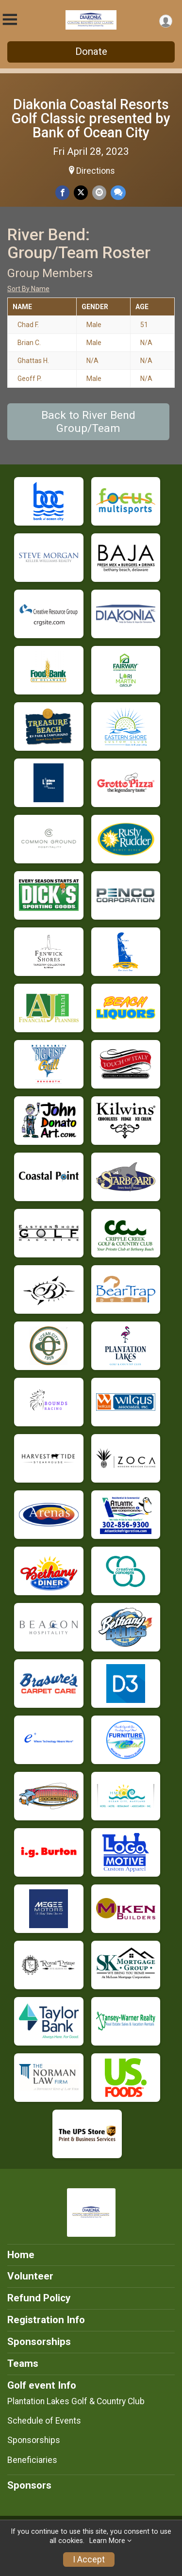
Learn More (107, 2541)
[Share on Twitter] (81, 192)
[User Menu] (165, 21)
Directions (95, 171)
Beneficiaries (32, 2460)
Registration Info (46, 2320)
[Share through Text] (118, 192)
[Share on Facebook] (62, 192)
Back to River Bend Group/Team (88, 422)
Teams (22, 2363)
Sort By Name (28, 289)
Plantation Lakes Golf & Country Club (76, 2401)
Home (20, 2255)
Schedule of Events (44, 2421)
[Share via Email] (99, 192)
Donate (91, 51)
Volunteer (30, 2276)
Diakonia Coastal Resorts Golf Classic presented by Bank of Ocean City (91, 118)
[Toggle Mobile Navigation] (9, 20)
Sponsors (29, 2485)
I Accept (89, 2559)
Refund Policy (38, 2298)
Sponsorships (39, 2341)
